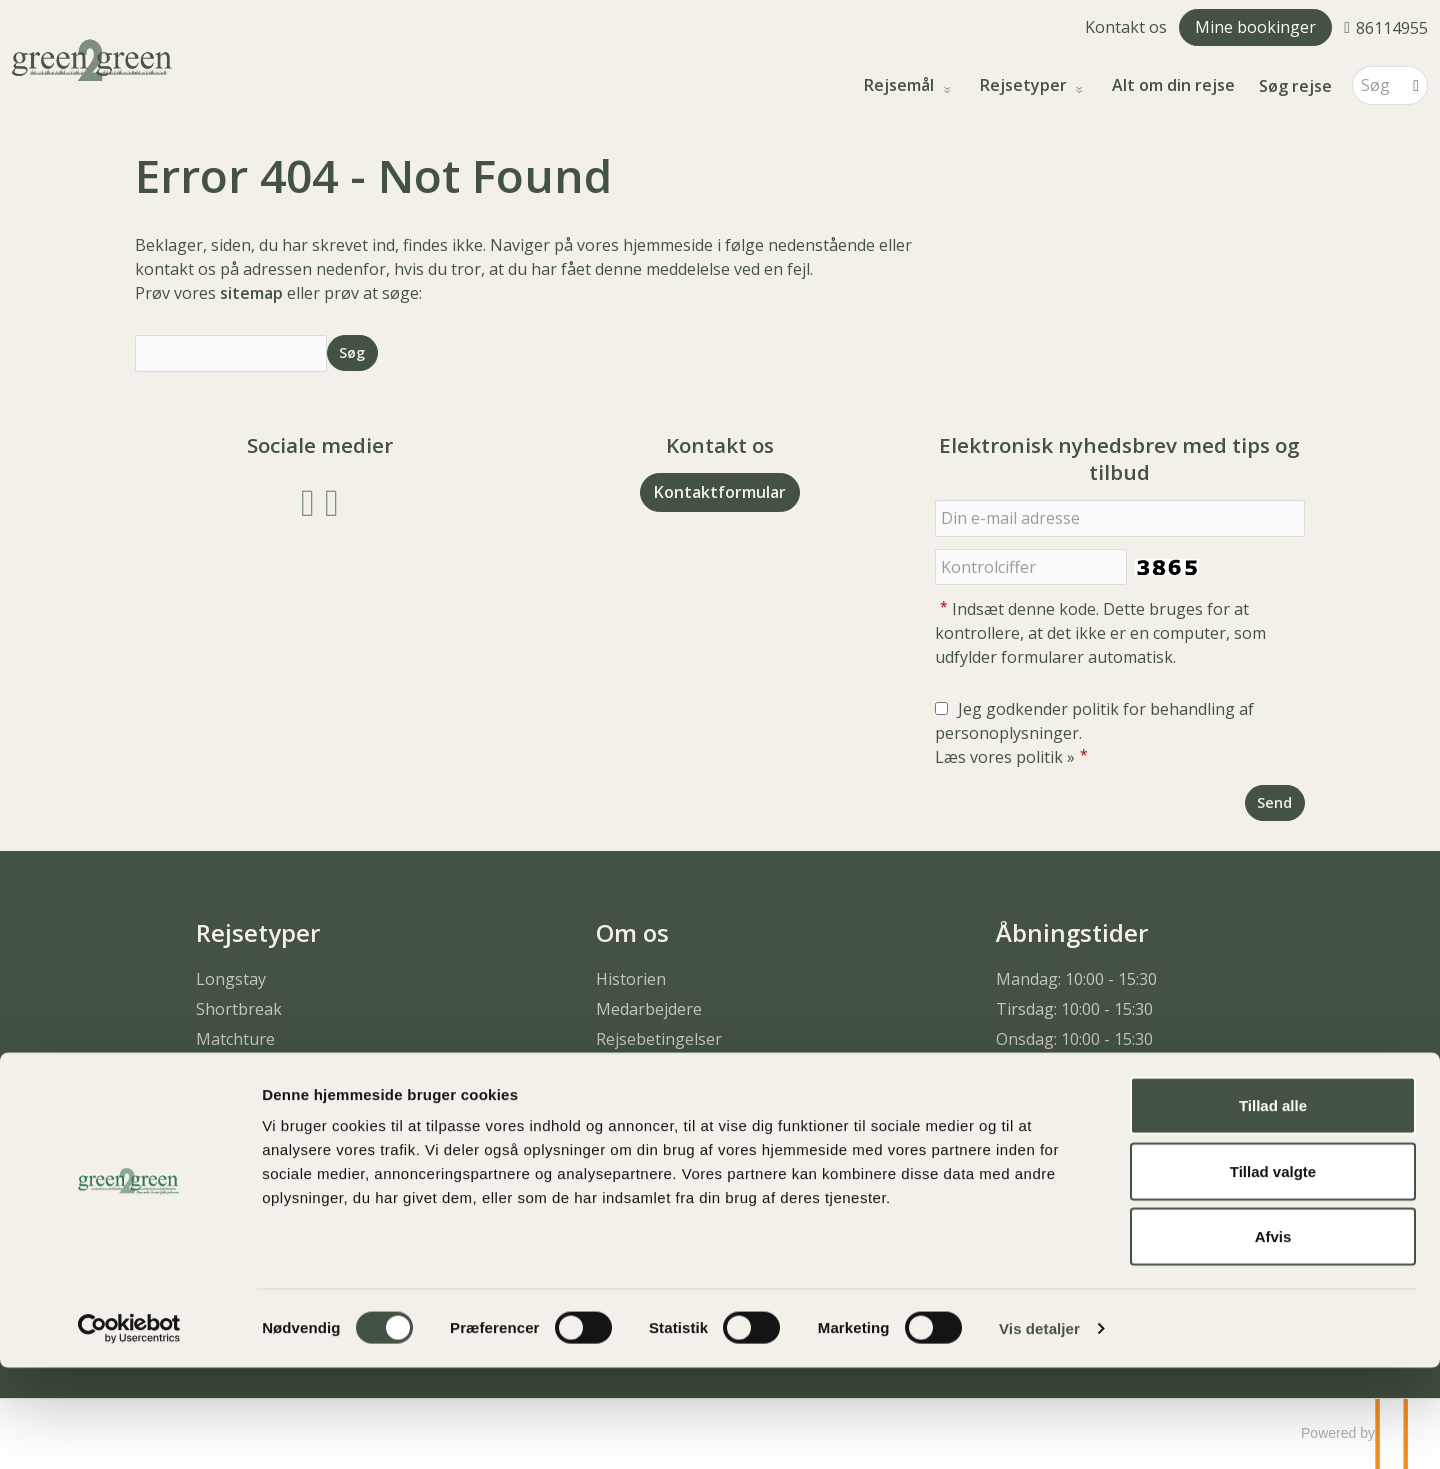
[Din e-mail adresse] (1120, 518)
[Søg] (1376, 85)
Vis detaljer (1039, 1429)
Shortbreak (239, 1009)
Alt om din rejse (1173, 85)
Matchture (235, 1039)
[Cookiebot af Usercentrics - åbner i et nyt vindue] (129, 1430)
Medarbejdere (649, 1009)
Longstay (231, 979)
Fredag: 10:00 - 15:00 (1071, 1099)
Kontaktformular (720, 492)
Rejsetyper (1025, 85)
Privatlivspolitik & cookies (691, 1099)
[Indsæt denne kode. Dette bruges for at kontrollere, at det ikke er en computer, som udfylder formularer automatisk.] (1031, 567)
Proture (225, 1069)
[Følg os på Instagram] (332, 500)
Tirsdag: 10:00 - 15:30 (1074, 1009)
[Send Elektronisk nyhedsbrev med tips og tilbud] (1275, 802)
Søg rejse (1295, 86)
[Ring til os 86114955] (1386, 27)
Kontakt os (1126, 27)
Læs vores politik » (1005, 757)
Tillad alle (1273, 1206)
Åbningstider (1072, 932)
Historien (631, 979)
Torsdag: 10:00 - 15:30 (1077, 1069)
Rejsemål (901, 85)
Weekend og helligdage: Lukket (1113, 1129)
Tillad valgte (1273, 1272)
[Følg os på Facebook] (308, 500)
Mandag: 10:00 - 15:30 (1076, 979)
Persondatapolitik (663, 1069)
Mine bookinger (1255, 27)
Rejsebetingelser (659, 1039)
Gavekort (630, 1129)
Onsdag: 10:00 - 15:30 (1074, 1039)
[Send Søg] (352, 352)
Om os (632, 932)
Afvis (1273, 1337)
